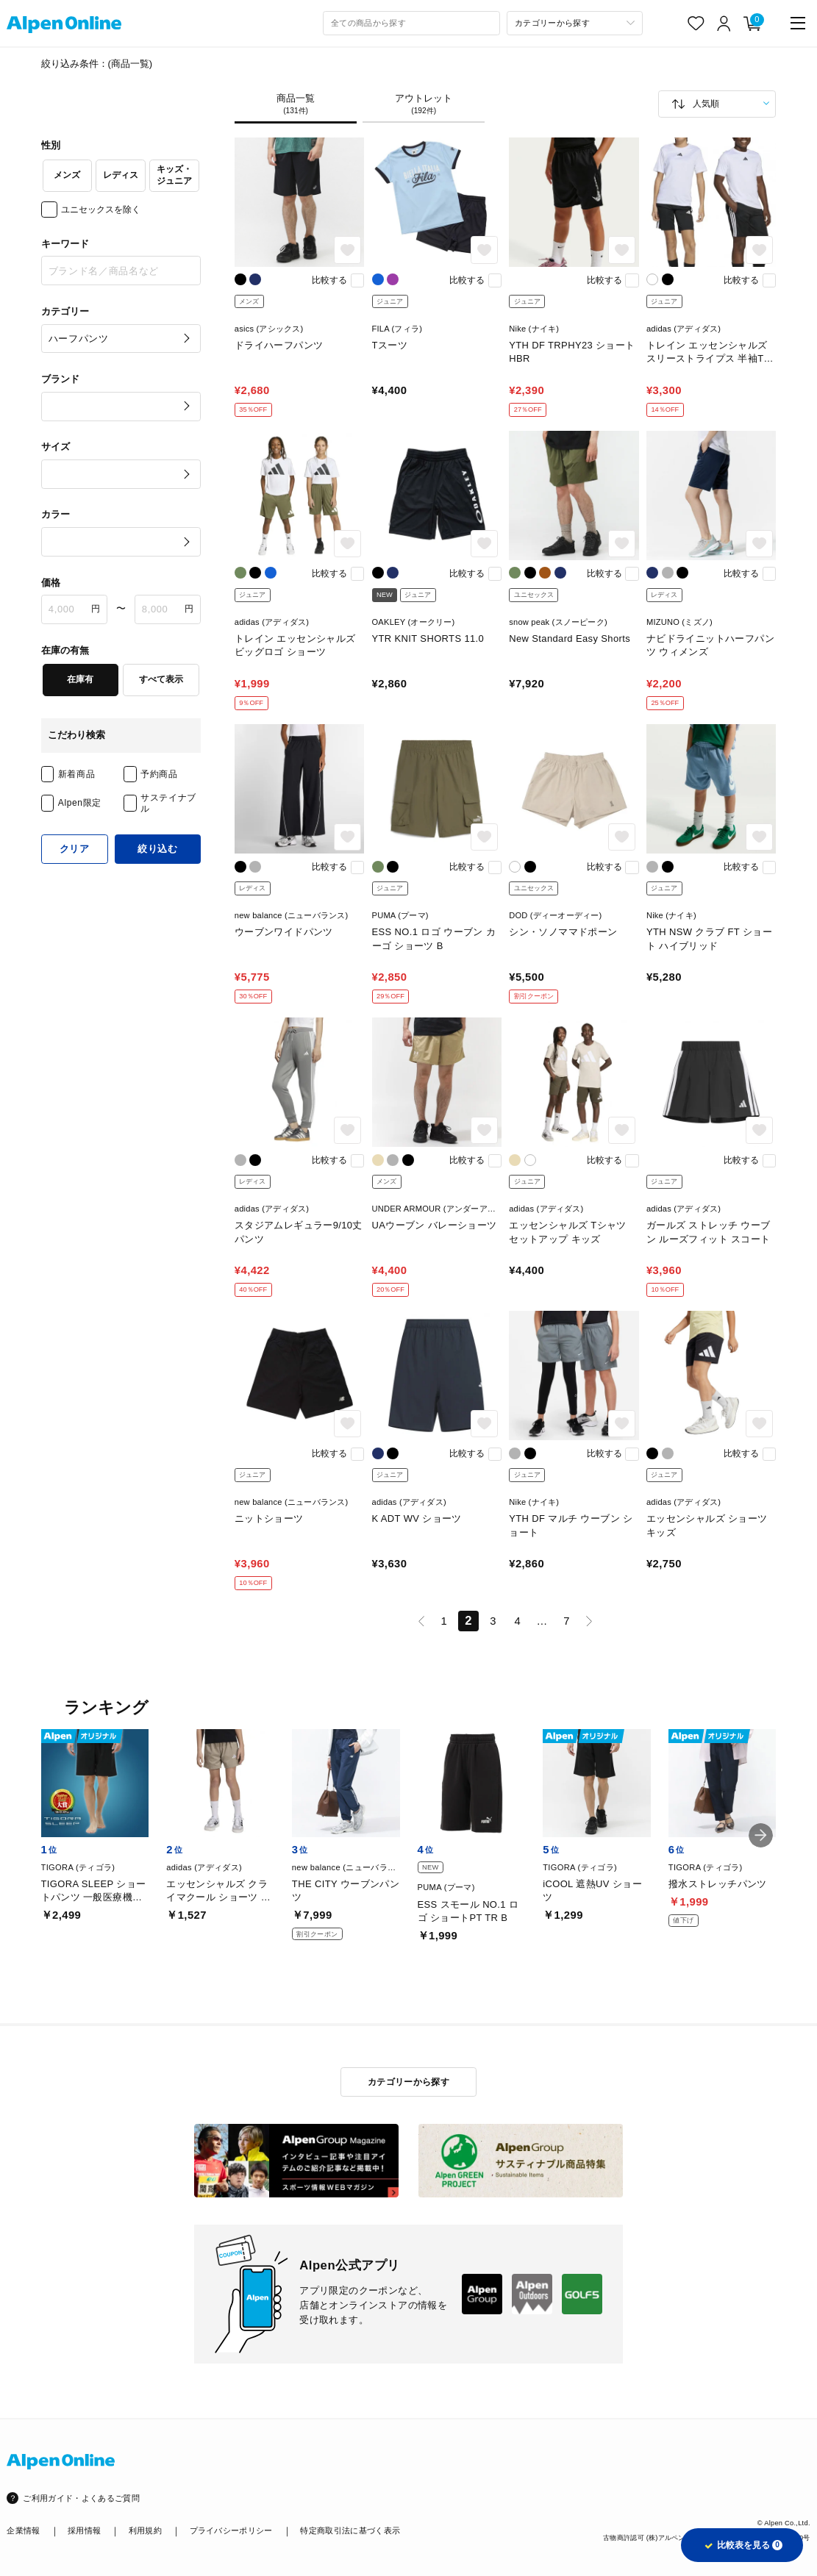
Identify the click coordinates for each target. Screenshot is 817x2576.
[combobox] (411, 23)
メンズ (67, 175)
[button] (761, 1835)
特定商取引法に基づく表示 (350, 2530)
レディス (120, 175)
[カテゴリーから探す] (575, 23)
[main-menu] (797, 23)
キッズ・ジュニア (174, 175)
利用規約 (145, 2530)
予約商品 (158, 774)
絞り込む (158, 848)
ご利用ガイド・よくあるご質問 (81, 2498)
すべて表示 (161, 679)
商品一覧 (296, 104)
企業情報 (23, 2530)
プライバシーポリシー (231, 2530)
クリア (75, 848)
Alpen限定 (79, 803)
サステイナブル (168, 803)
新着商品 (76, 774)
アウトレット (424, 104)
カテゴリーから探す (408, 2082)
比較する (329, 280)
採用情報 (84, 2530)
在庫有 (80, 679)
